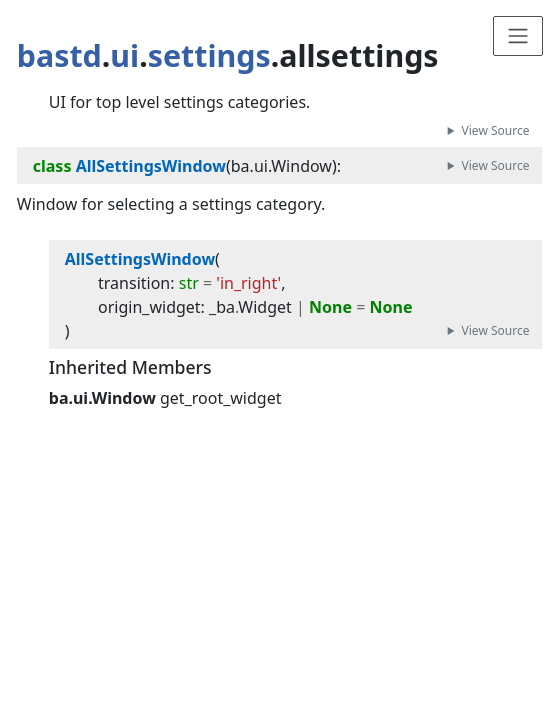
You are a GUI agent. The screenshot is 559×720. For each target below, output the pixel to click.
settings (209, 55)
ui (124, 55)
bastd (59, 55)
